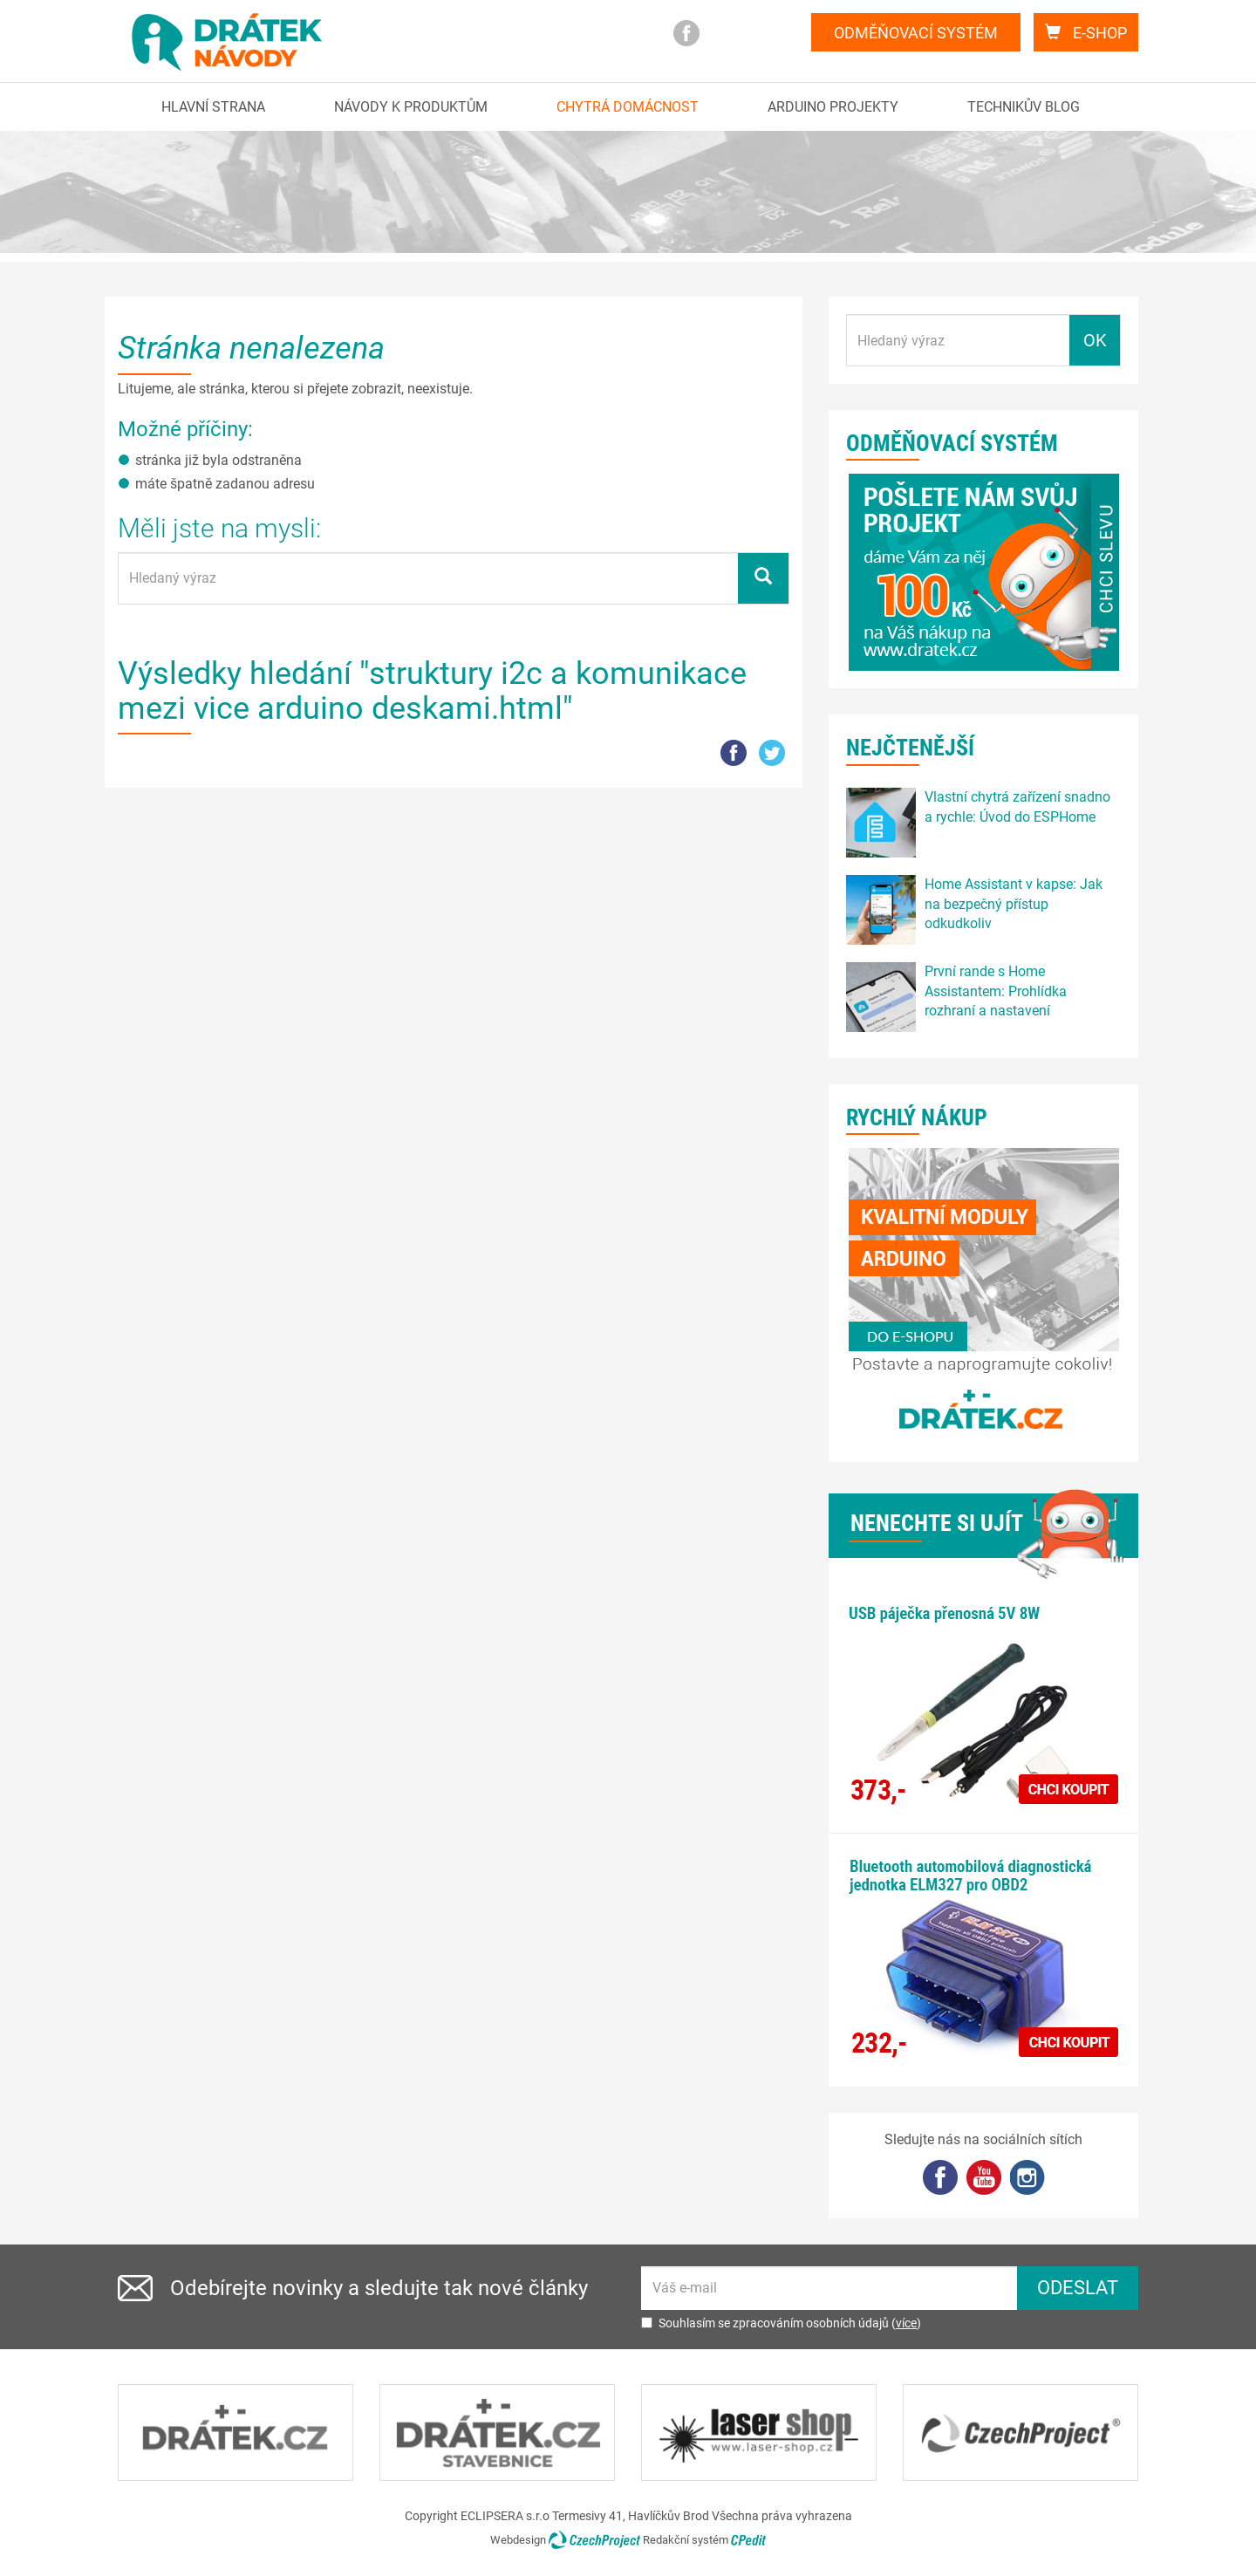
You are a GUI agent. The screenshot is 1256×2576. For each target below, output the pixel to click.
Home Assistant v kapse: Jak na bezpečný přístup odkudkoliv (1013, 904)
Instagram (763, 33)
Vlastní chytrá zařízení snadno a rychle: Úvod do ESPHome (1017, 807)
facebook (686, 33)
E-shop (1086, 33)
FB (733, 753)
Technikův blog (1023, 107)
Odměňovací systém (916, 33)
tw (772, 753)
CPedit (748, 2540)
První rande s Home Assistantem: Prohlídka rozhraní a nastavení (996, 991)
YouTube (983, 2177)
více (906, 2323)
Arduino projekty (833, 107)
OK (1095, 340)
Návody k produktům (411, 107)
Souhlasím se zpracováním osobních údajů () (781, 2323)
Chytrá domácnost (627, 107)
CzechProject (594, 2540)
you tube (725, 33)
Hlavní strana (213, 107)
